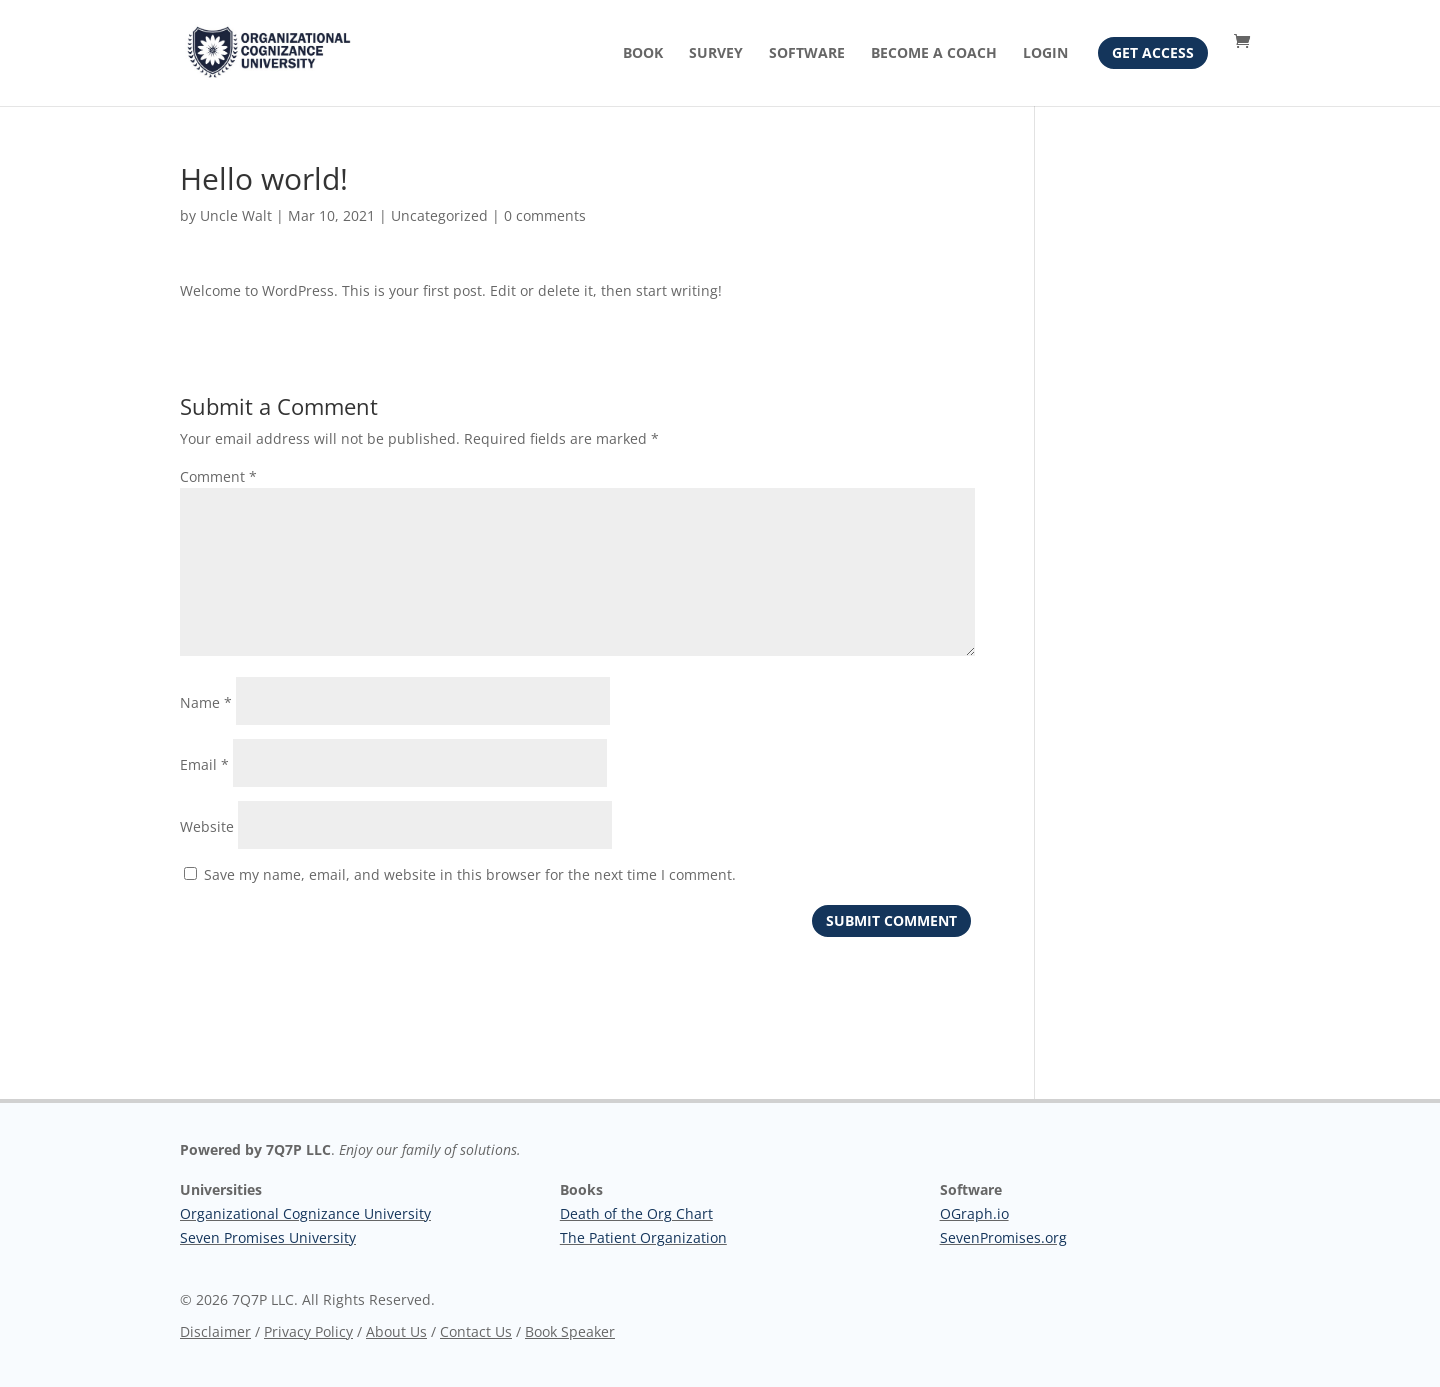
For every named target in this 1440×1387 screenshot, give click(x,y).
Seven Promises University (268, 1237)
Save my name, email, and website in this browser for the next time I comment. (470, 874)
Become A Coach (934, 54)
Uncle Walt (236, 215)
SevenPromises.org (1003, 1237)
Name (206, 702)
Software (807, 54)
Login (1045, 54)
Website (207, 826)
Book (643, 54)
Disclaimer (215, 1331)
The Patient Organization (643, 1237)
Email (204, 764)
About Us (396, 1331)
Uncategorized (439, 215)
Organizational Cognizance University (305, 1213)
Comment (218, 476)
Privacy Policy (308, 1331)
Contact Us (476, 1331)
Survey (716, 54)
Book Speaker (570, 1331)
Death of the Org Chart (636, 1213)
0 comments (545, 215)
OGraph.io (974, 1213)
